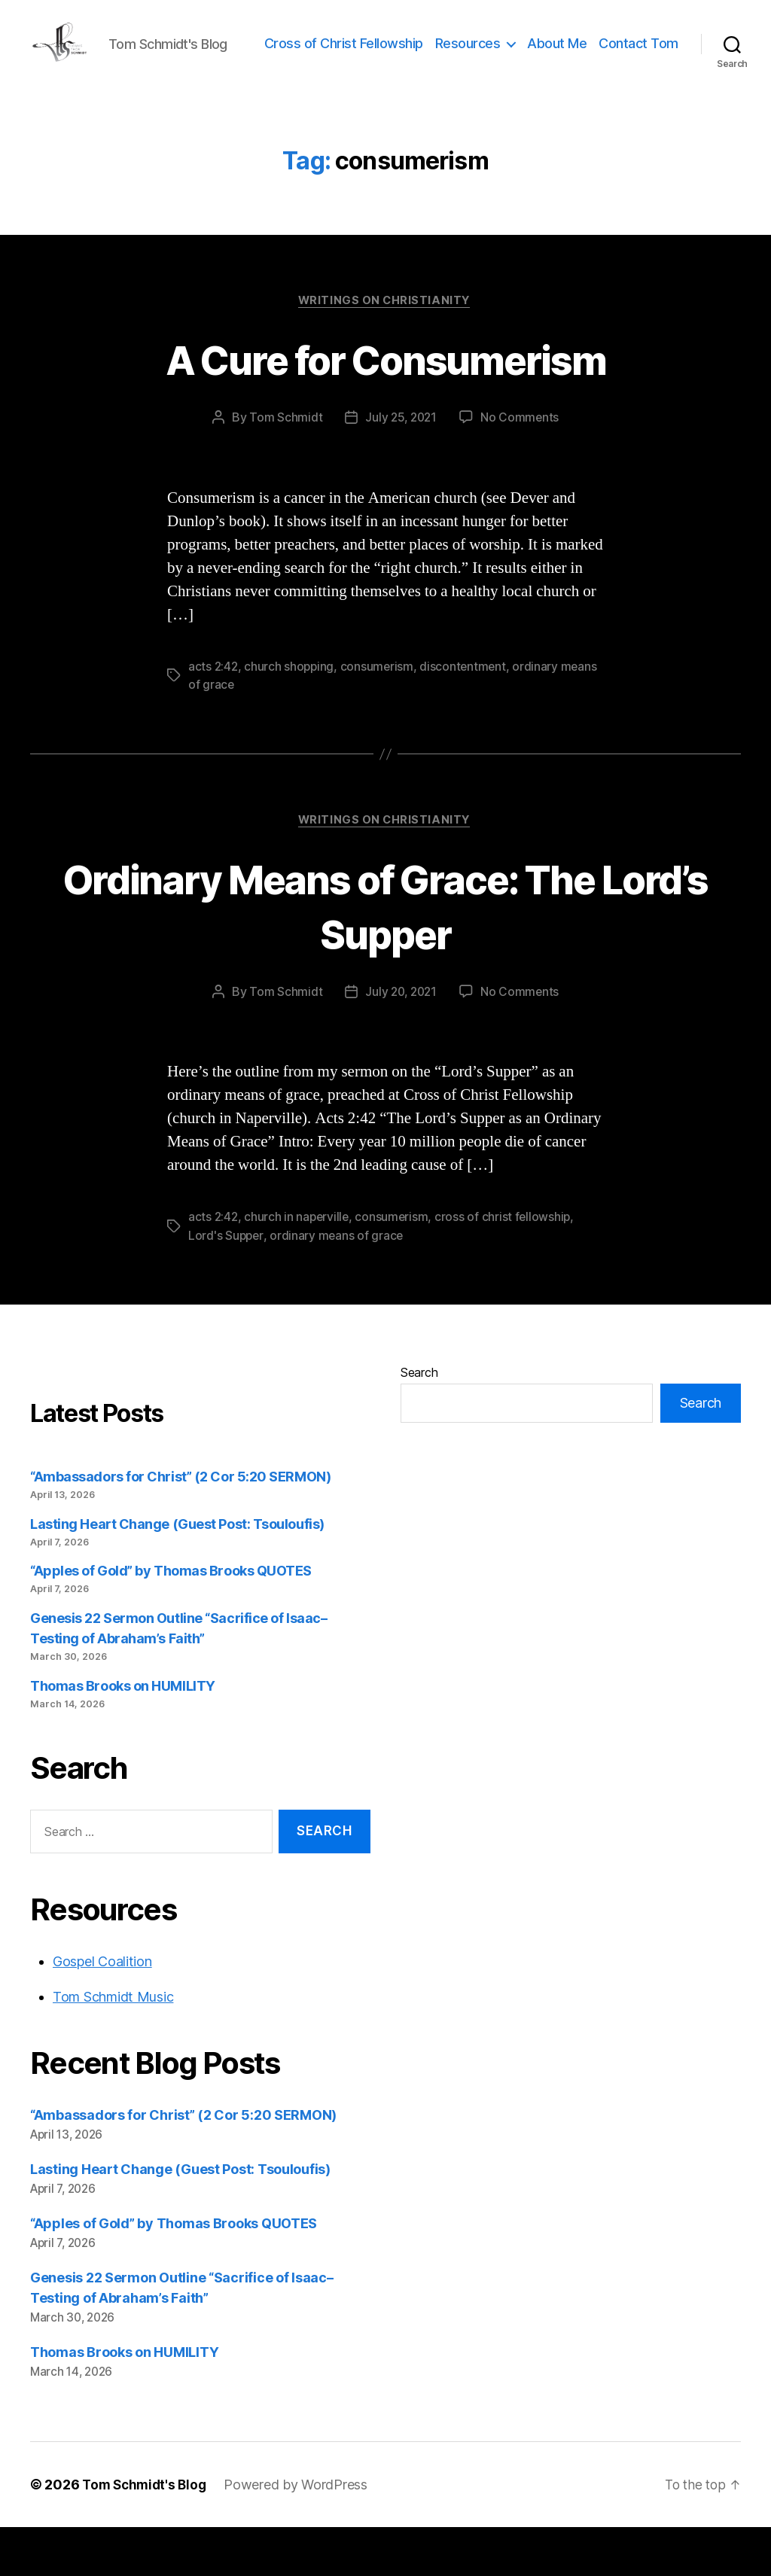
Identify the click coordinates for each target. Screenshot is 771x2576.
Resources (559, 55)
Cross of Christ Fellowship (434, 55)
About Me (648, 55)
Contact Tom (638, 78)
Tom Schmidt (283, 465)
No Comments (521, 465)
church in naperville (298, 1265)
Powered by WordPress (301, 2533)
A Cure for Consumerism (385, 405)
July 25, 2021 (400, 465)
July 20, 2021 (401, 1040)
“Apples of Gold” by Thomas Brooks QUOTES (171, 1620)
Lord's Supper (226, 1283)
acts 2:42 (213, 713)
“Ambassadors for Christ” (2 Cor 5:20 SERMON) (180, 1525)
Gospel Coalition (102, 2010)
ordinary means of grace (338, 1283)
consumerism (379, 713)
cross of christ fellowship (507, 1265)
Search (419, 1420)
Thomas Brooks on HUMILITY (122, 1734)
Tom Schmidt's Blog (147, 2533)
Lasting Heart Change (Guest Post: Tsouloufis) (177, 1572)
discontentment (466, 713)
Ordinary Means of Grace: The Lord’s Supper (385, 953)
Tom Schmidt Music (113, 2046)
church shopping (291, 713)
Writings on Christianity (385, 348)
